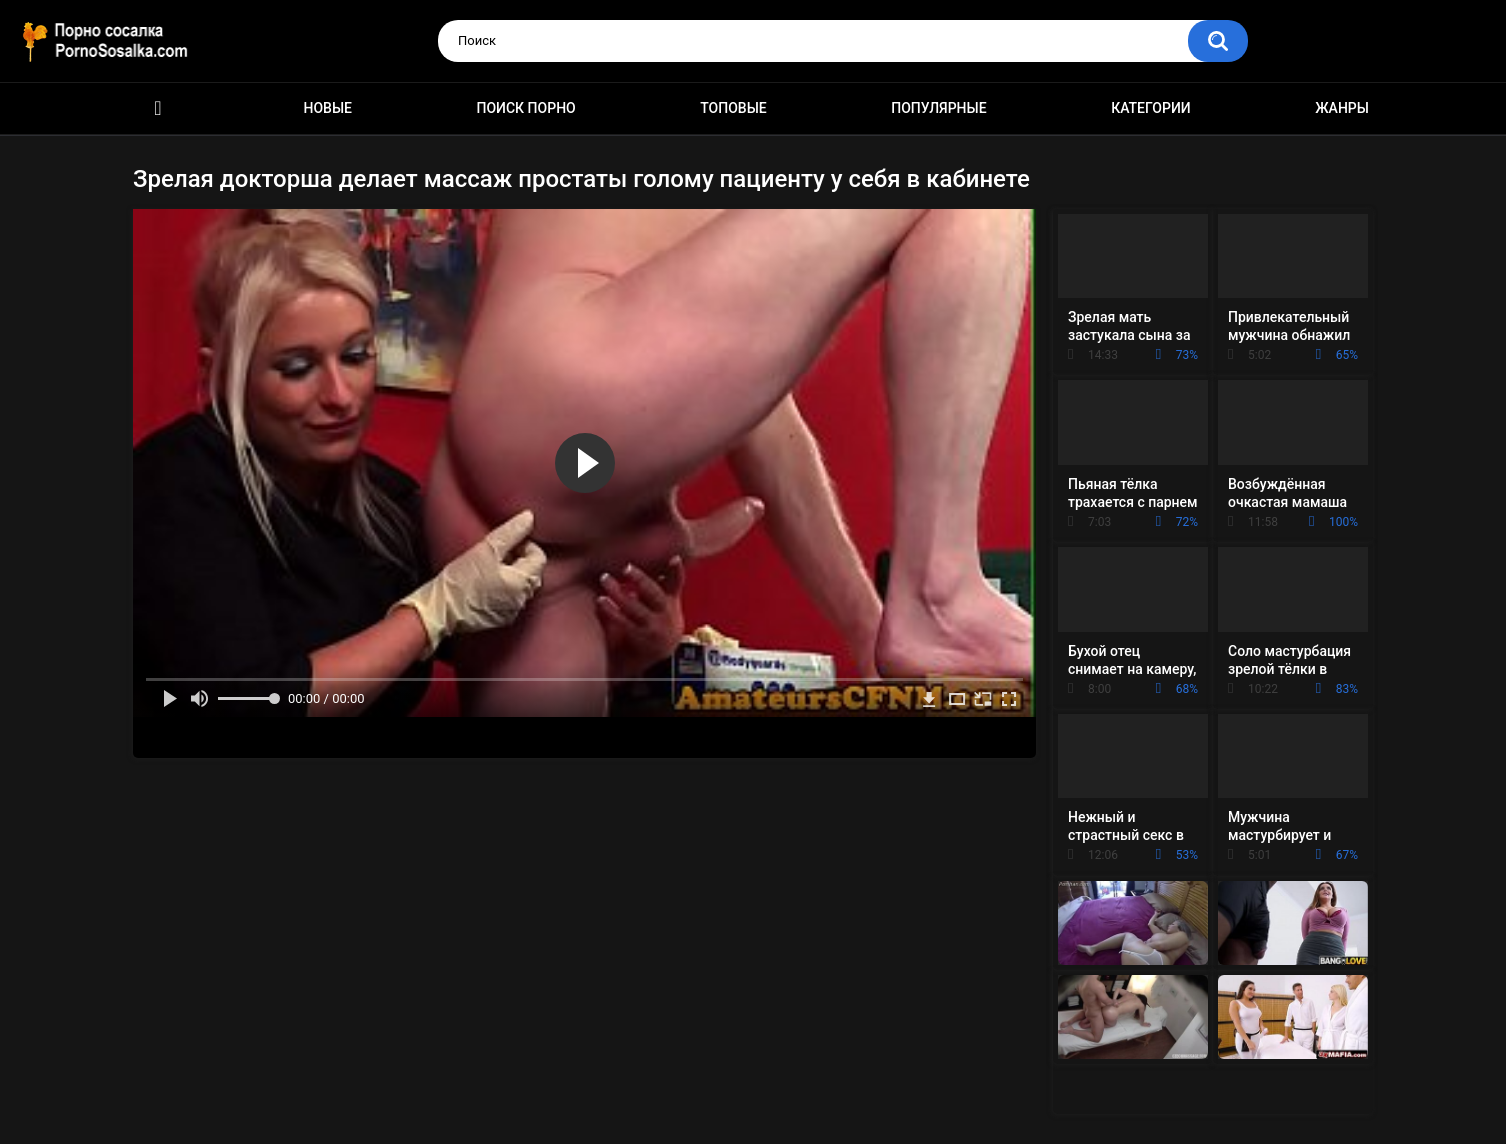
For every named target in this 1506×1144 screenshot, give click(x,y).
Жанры (1342, 108)
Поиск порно (526, 108)
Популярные (938, 108)
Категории (1151, 108)
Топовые (733, 108)
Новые (328, 108)
